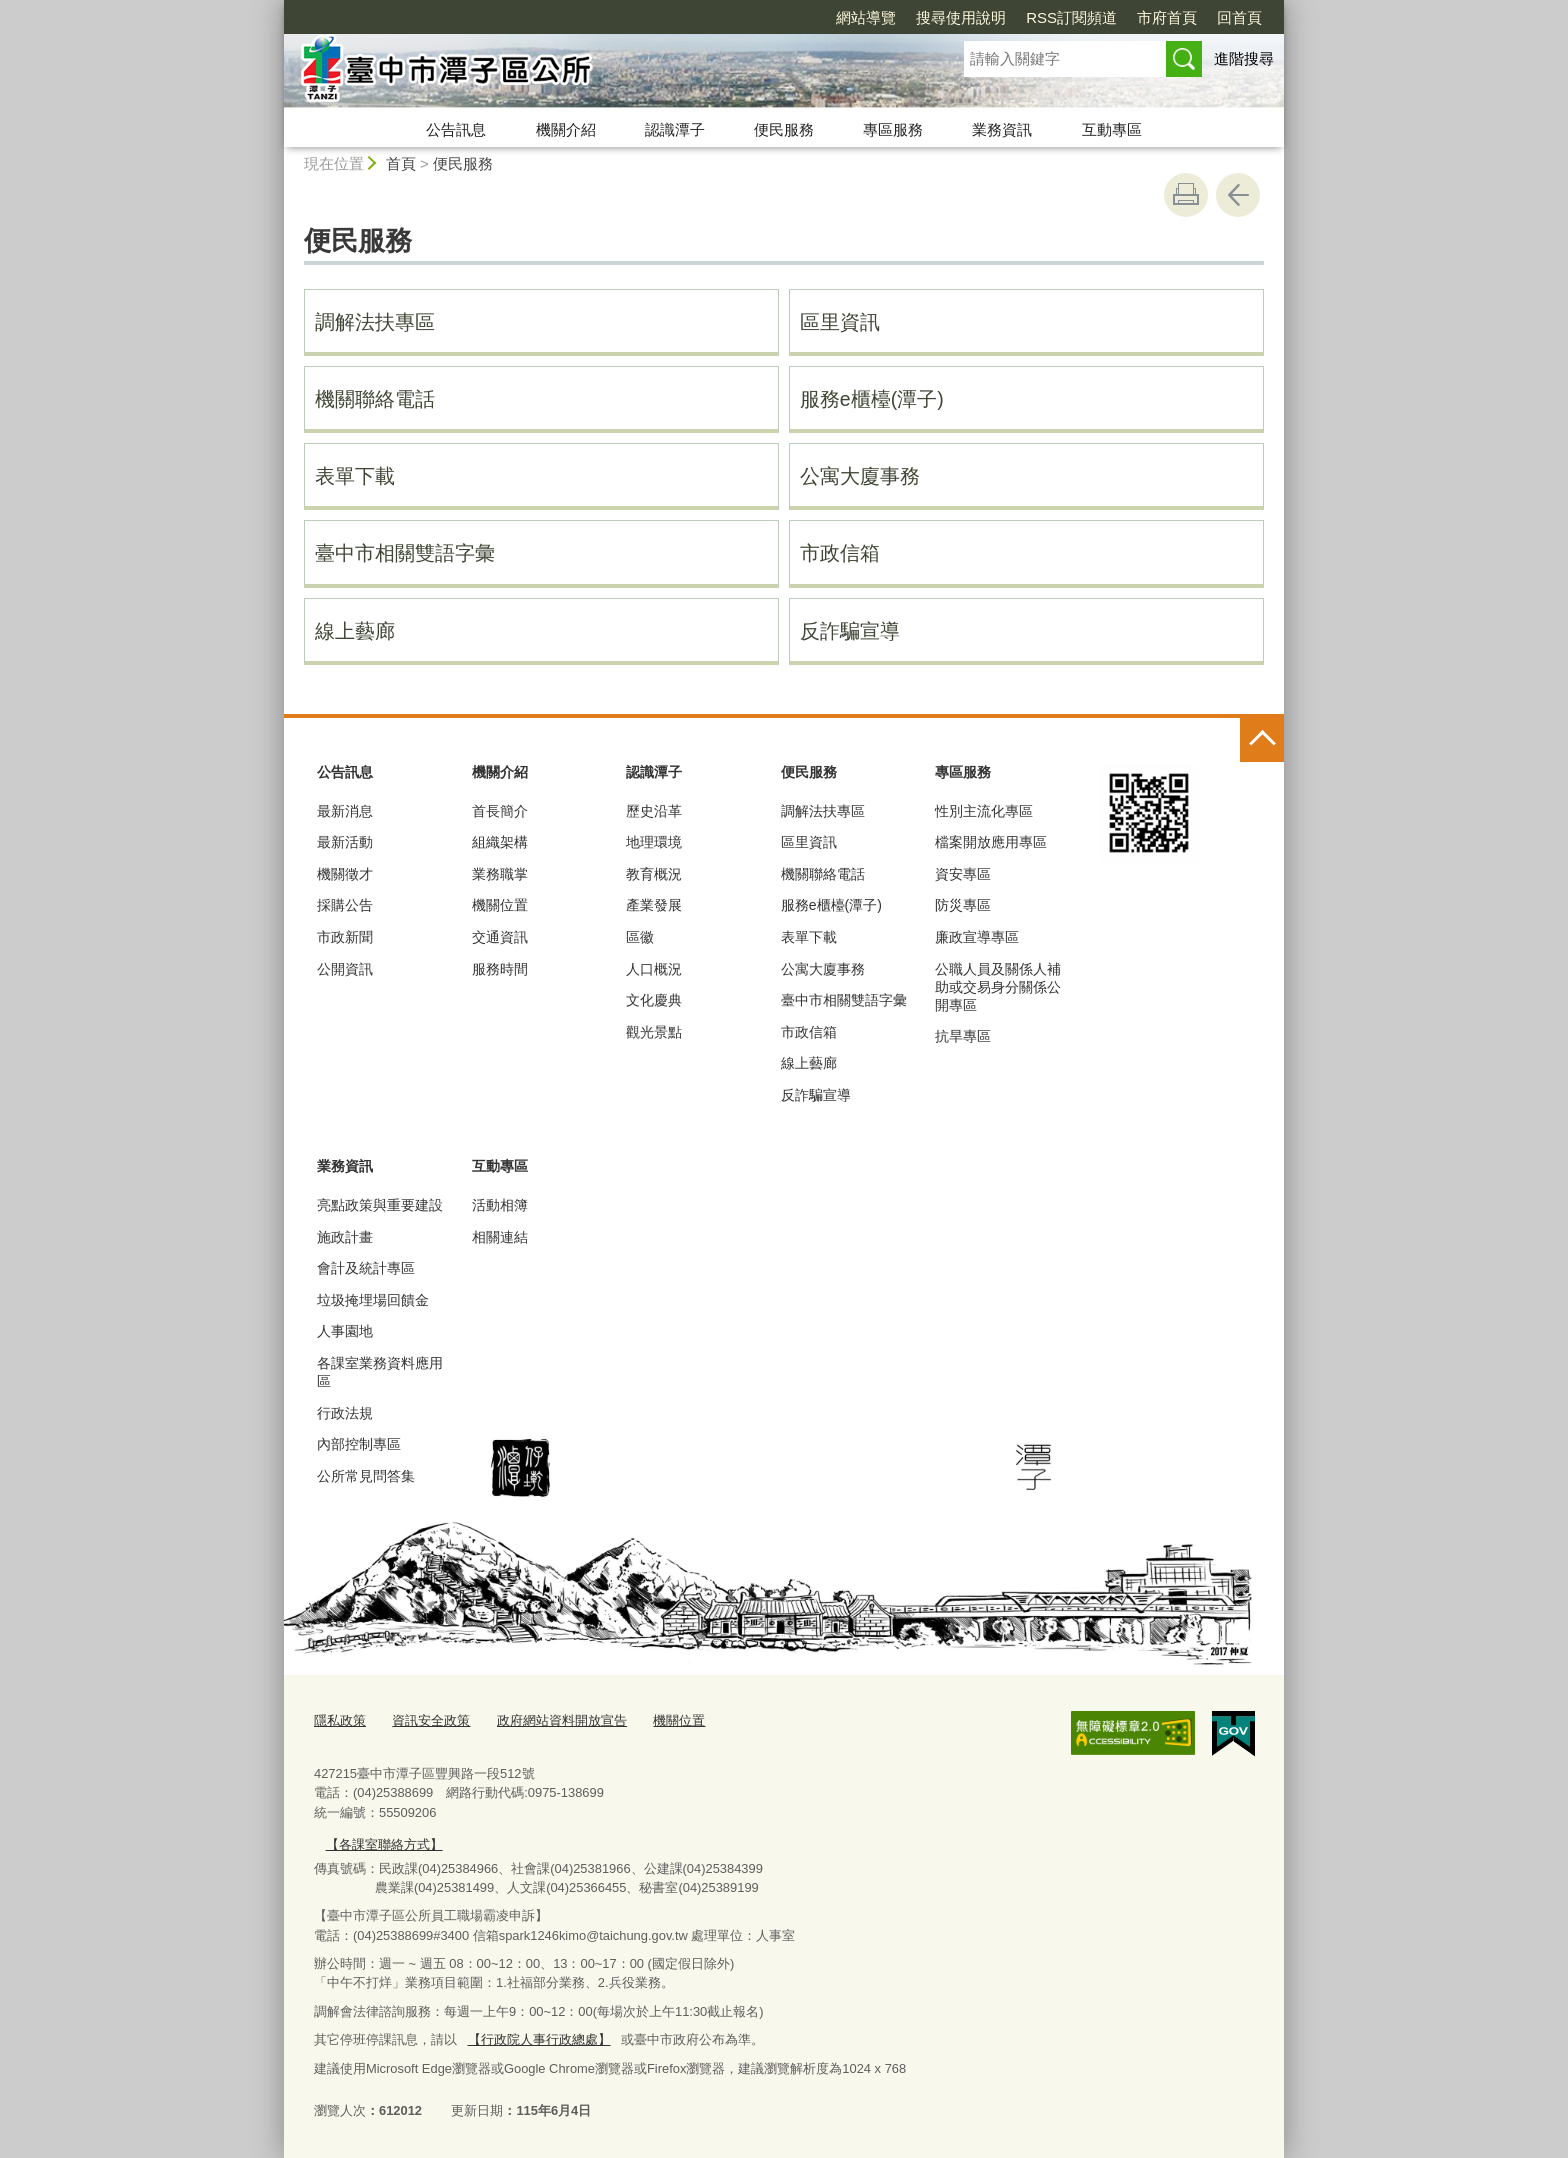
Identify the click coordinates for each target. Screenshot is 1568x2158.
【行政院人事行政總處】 (538, 2038)
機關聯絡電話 (375, 399)
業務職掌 (500, 874)
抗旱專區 (963, 1036)
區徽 (640, 937)
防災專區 (963, 905)
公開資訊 (345, 969)
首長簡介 (500, 811)
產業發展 (654, 905)
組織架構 (500, 842)
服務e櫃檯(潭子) (872, 399)
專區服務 (893, 129)
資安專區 (963, 874)
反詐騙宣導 (850, 631)
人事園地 (345, 1331)
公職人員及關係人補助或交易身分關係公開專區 (998, 987)
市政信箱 (840, 553)
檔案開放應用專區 (991, 842)
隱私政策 (340, 1720)
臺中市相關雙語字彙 (405, 553)
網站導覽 (866, 17)
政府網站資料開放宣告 (562, 1720)
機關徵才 (345, 874)
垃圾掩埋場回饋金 (373, 1300)
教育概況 (654, 874)
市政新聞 (345, 937)
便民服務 (784, 129)
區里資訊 (840, 322)
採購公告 (345, 905)
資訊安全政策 (431, 1720)
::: (275, 8)
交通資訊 (500, 937)
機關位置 (500, 905)
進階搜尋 (1244, 58)
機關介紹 (566, 129)
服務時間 (500, 969)
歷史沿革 (654, 811)
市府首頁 (1167, 17)
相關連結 (500, 1237)
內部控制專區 (359, 1444)
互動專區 (1112, 129)
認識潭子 (675, 129)
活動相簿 (500, 1205)
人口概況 (654, 969)
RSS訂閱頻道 (1071, 17)
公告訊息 (456, 129)
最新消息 (345, 811)
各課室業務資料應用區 (380, 1372)
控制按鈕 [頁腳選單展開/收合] (1262, 740)
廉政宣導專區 (977, 937)
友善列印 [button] (1186, 195)
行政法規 (345, 1413)
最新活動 (345, 842)
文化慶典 (654, 1000)
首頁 (401, 163)
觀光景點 (654, 1032)
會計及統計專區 (366, 1268)
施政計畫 (345, 1237)
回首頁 (1239, 17)
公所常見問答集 (366, 1476)
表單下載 (355, 476)
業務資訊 (1002, 129)
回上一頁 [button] (1238, 195)
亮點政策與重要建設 (380, 1205)
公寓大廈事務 (860, 476)
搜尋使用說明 (961, 17)
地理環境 (654, 842)
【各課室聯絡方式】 (383, 1843)
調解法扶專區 (375, 322)
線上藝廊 (355, 631)
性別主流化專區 (984, 811)
